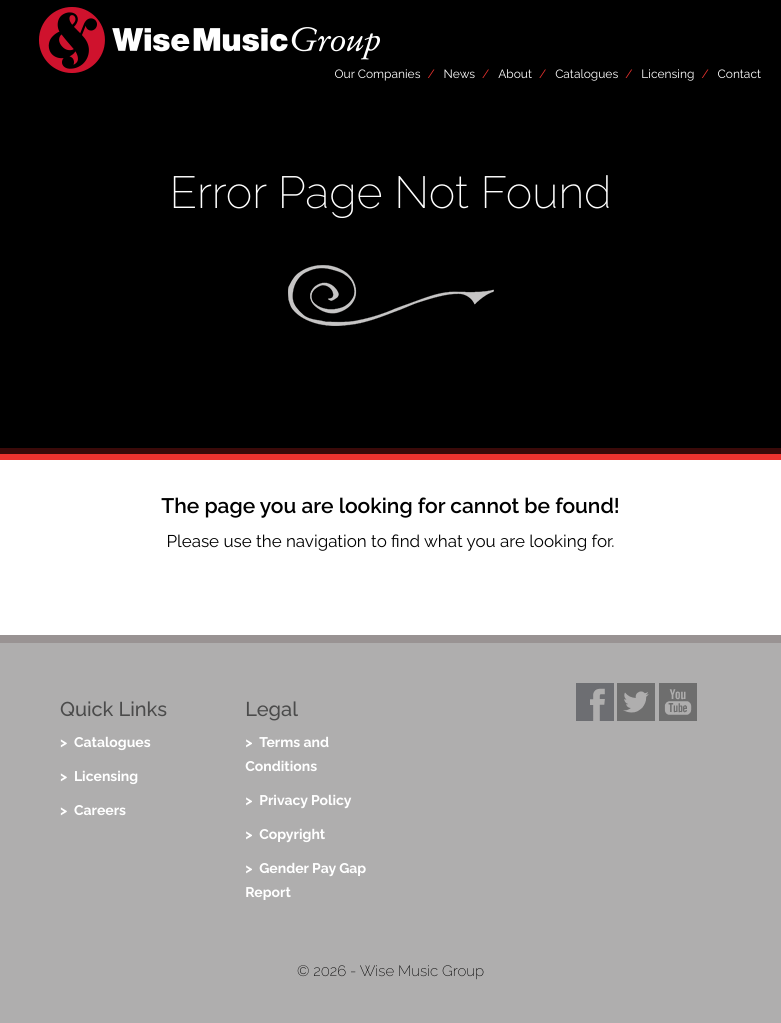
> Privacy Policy (298, 801)
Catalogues (586, 74)
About (515, 74)
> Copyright (285, 835)
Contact (739, 74)
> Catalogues (105, 743)
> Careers (93, 811)
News (459, 74)
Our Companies (378, 74)
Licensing (667, 74)
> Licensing (99, 777)
